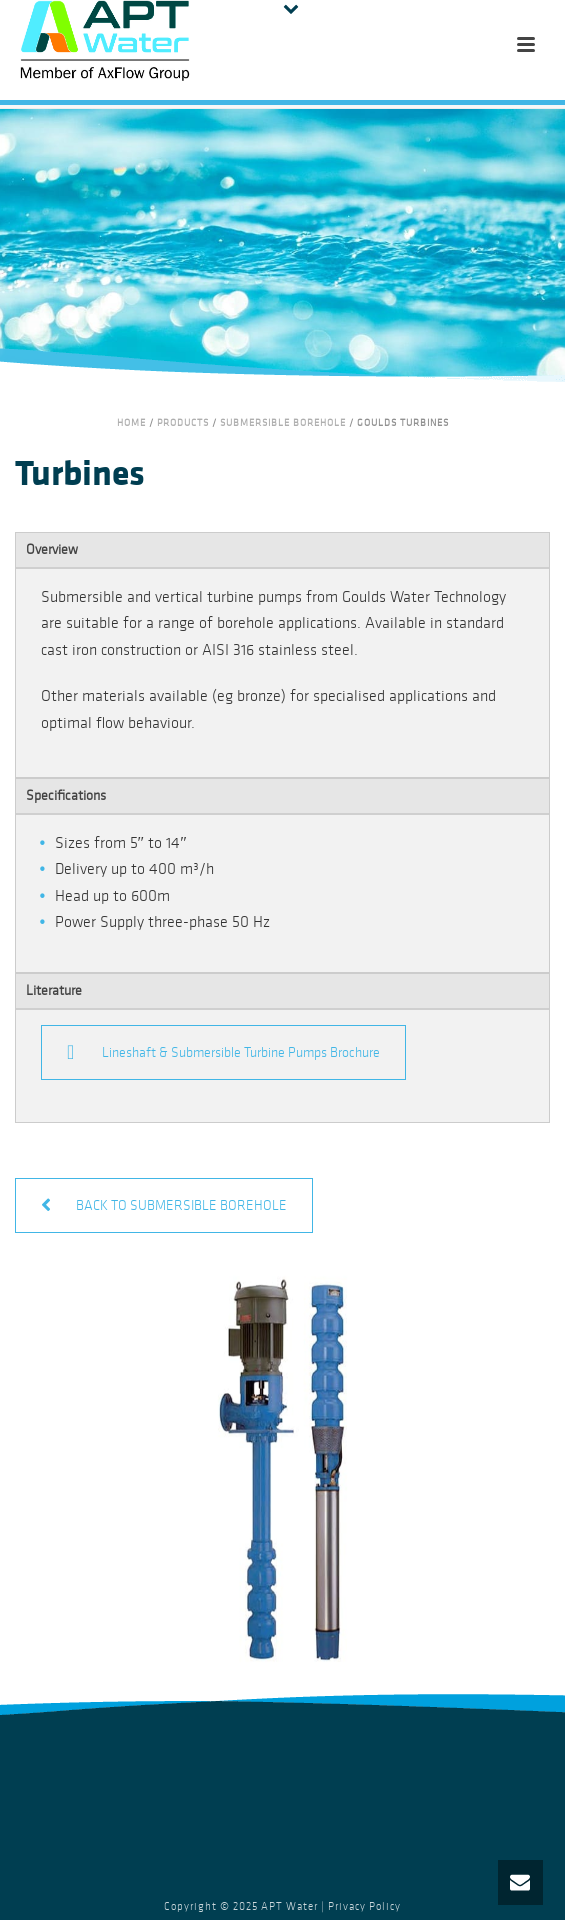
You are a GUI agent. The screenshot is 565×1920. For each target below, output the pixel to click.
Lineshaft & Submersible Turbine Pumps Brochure (223, 1052)
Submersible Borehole (283, 423)
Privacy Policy (364, 1906)
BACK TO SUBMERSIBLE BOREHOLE (164, 1205)
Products (183, 423)
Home (131, 423)
